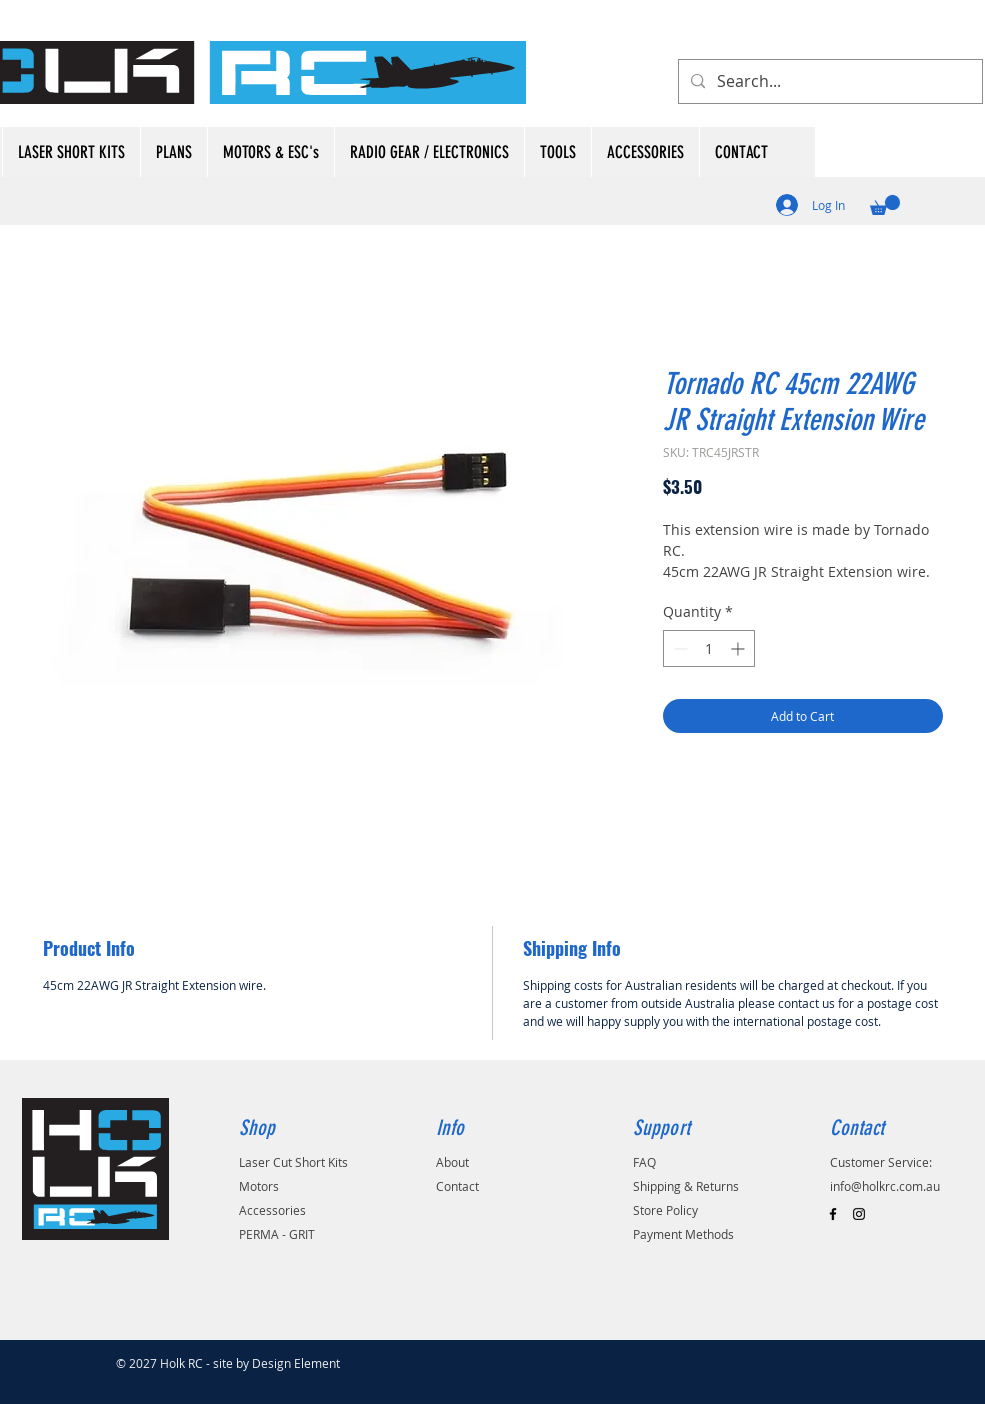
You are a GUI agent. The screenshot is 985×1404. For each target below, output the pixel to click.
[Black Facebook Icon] (833, 1214)
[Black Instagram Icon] (859, 1214)
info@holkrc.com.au (885, 1186)
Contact (457, 1186)
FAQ (644, 1162)
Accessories (272, 1210)
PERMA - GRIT (277, 1234)
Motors (259, 1186)
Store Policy (665, 1210)
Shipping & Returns (686, 1186)
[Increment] (739, 648)
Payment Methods (683, 1234)
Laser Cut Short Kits (293, 1162)
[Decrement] (678, 648)
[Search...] (828, 81)
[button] (885, 205)
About (452, 1162)
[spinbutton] (709, 648)
